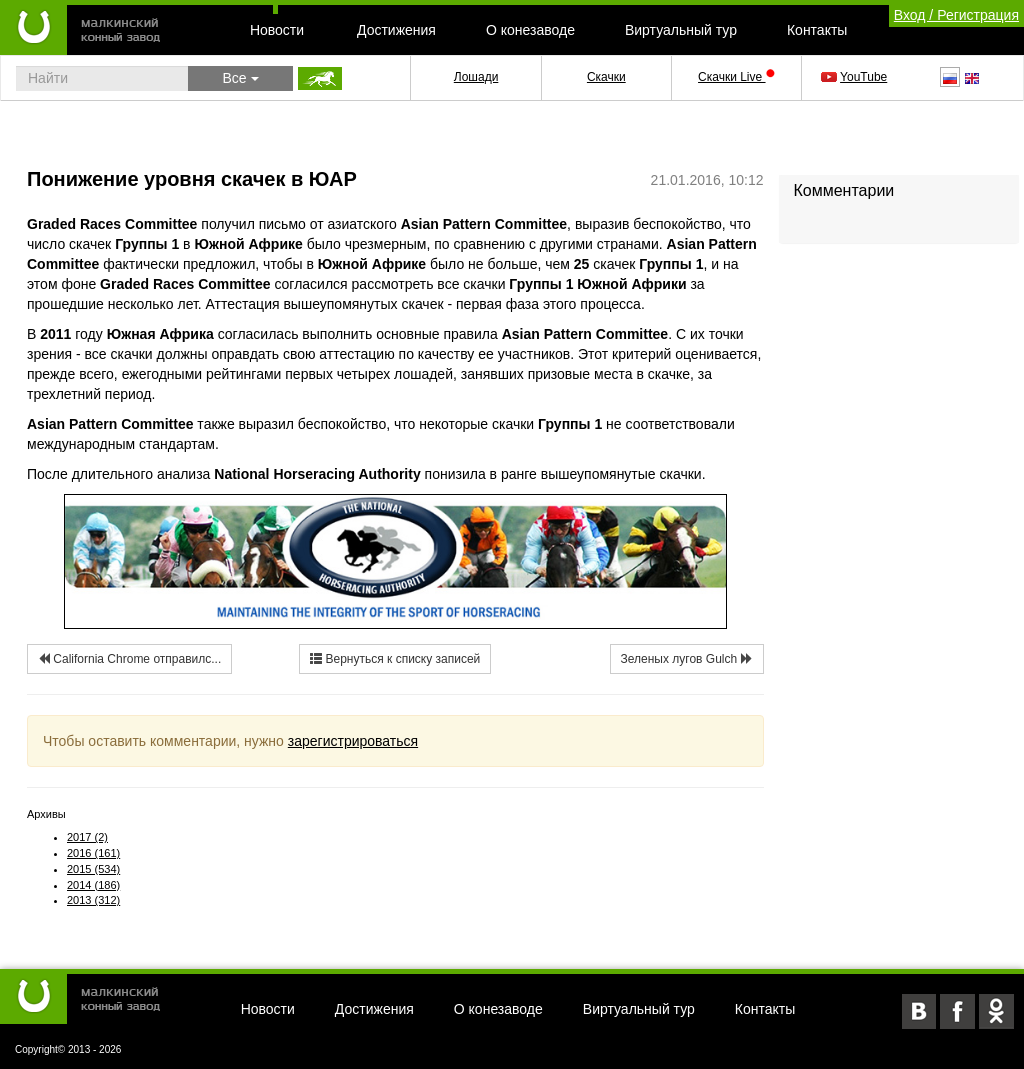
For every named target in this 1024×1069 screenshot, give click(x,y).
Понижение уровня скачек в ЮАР (192, 179)
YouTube (855, 77)
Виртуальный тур (681, 30)
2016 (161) (93, 853)
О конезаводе (530, 30)
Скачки (606, 77)
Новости (277, 30)
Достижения (396, 30)
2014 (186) (93, 885)
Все (240, 78)
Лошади (476, 77)
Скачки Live (736, 77)
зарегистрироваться (353, 741)
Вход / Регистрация (956, 15)
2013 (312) (93, 900)
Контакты (817, 30)
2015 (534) (93, 869)
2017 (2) (87, 837)
